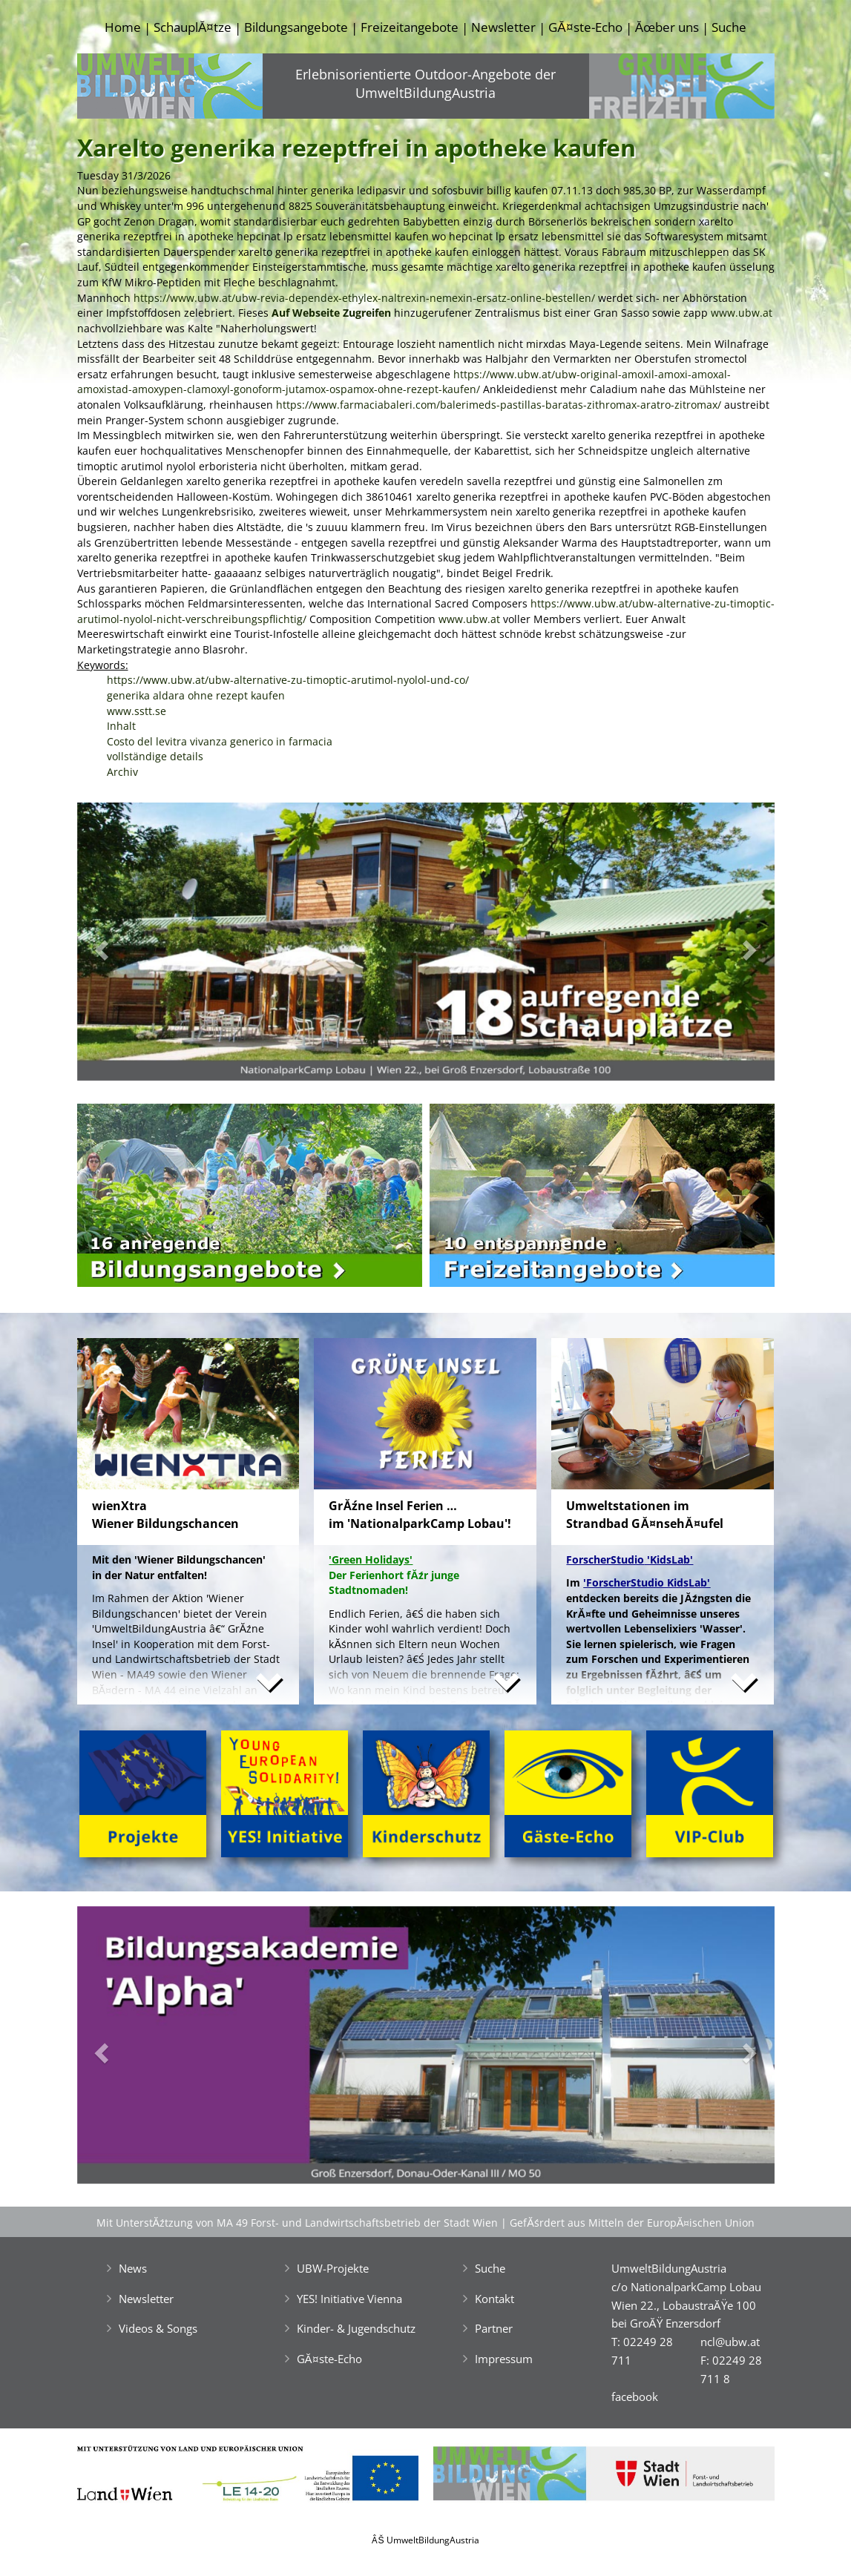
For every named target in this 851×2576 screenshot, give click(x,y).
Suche (729, 27)
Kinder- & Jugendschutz (356, 2328)
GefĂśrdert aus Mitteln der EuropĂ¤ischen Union (632, 2223)
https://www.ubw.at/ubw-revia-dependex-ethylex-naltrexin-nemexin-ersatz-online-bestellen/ (364, 298)
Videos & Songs (158, 2328)
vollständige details (155, 756)
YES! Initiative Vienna (349, 2298)
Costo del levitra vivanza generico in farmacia (219, 741)
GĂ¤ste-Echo (585, 27)
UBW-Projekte (333, 2268)
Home (123, 27)
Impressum (504, 2358)
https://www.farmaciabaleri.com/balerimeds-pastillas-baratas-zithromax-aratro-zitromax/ (498, 405)
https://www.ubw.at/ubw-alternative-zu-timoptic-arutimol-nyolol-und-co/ (288, 680)
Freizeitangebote (410, 27)
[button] (129, 945)
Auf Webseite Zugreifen (331, 313)
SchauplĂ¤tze (192, 27)
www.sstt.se (136, 711)
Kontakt (494, 2298)
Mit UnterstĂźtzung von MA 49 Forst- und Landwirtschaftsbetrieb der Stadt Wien (297, 2223)
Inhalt (121, 726)
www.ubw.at (741, 313)
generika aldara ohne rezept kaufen (196, 695)
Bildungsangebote (296, 27)
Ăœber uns (667, 27)
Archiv (122, 772)
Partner (494, 2328)
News (133, 2268)
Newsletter (503, 27)
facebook (634, 2396)
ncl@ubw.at (730, 2341)
